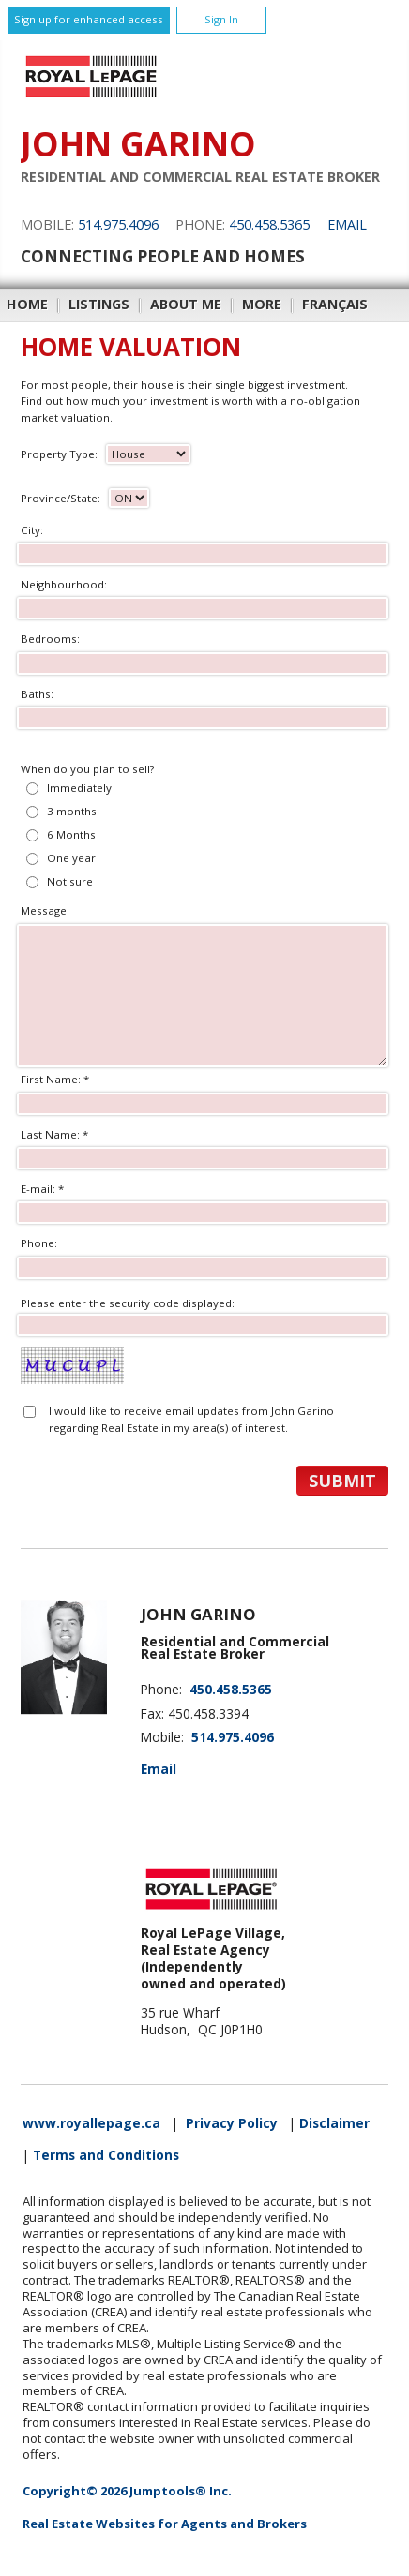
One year (71, 858)
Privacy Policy (232, 2123)
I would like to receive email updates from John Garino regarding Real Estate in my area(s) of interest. (191, 1419)
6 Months (71, 834)
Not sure (70, 881)
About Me (185, 304)
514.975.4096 (118, 224)
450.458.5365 (269, 224)
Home (27, 304)
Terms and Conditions (106, 2155)
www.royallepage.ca (91, 2123)
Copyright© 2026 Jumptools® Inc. (127, 2490)
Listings (98, 304)
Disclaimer (334, 2123)
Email (347, 224)
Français (335, 304)
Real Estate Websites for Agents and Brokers (165, 2523)
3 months (72, 811)
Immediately (79, 788)
